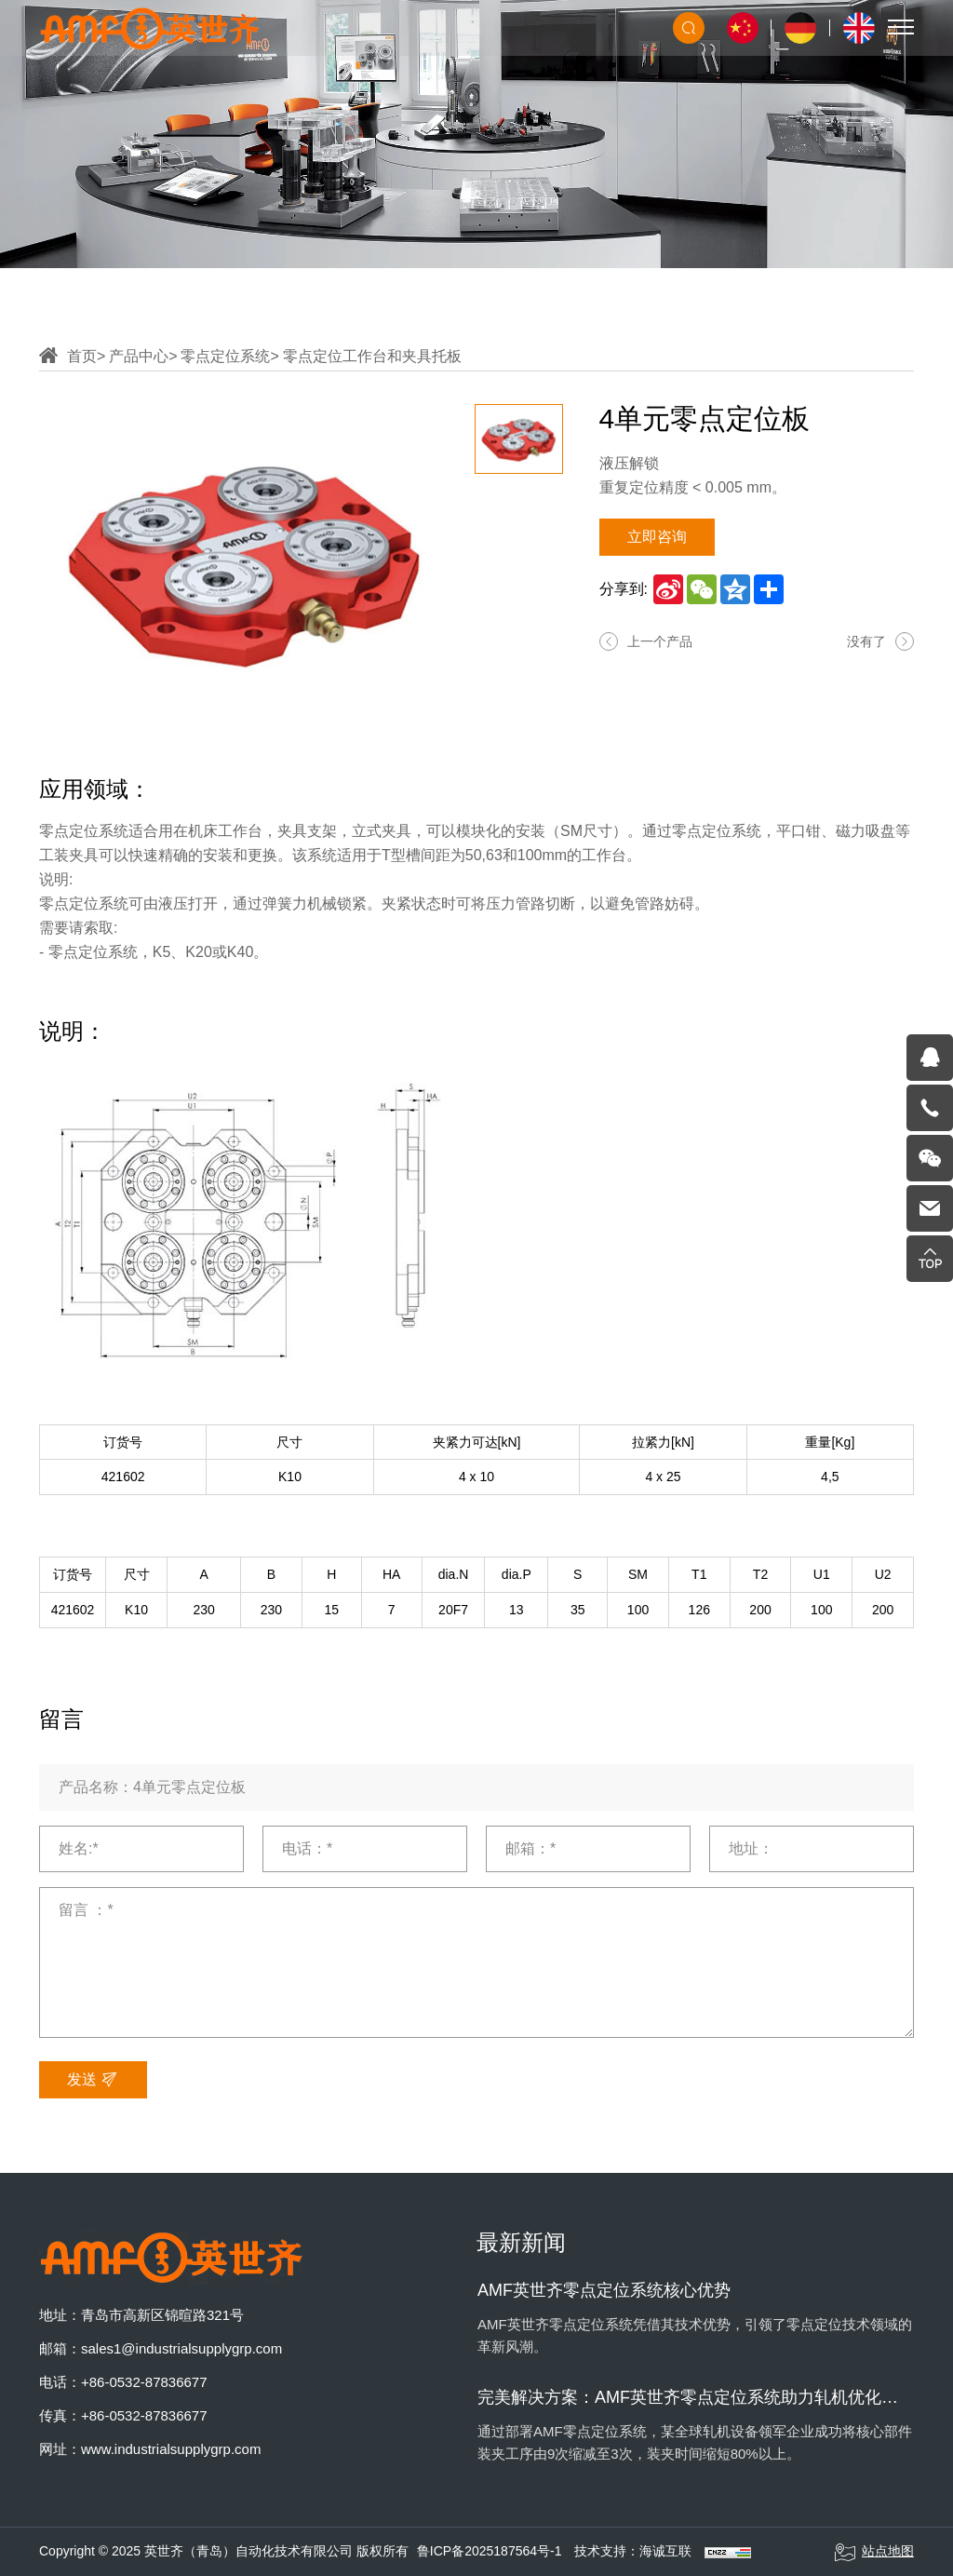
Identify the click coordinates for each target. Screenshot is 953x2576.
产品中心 (138, 356)
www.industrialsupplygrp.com (171, 2449)
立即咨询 (657, 537)
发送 (93, 2079)
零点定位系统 (225, 356)
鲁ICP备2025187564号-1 (489, 2550)
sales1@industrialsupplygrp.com (181, 2348)
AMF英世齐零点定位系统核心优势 (604, 2290)
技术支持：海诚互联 (632, 2550)
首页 (82, 356)
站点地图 (874, 2553)
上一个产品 (659, 641)
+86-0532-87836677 (144, 2382)
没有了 (866, 641)
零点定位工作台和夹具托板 (372, 356)
